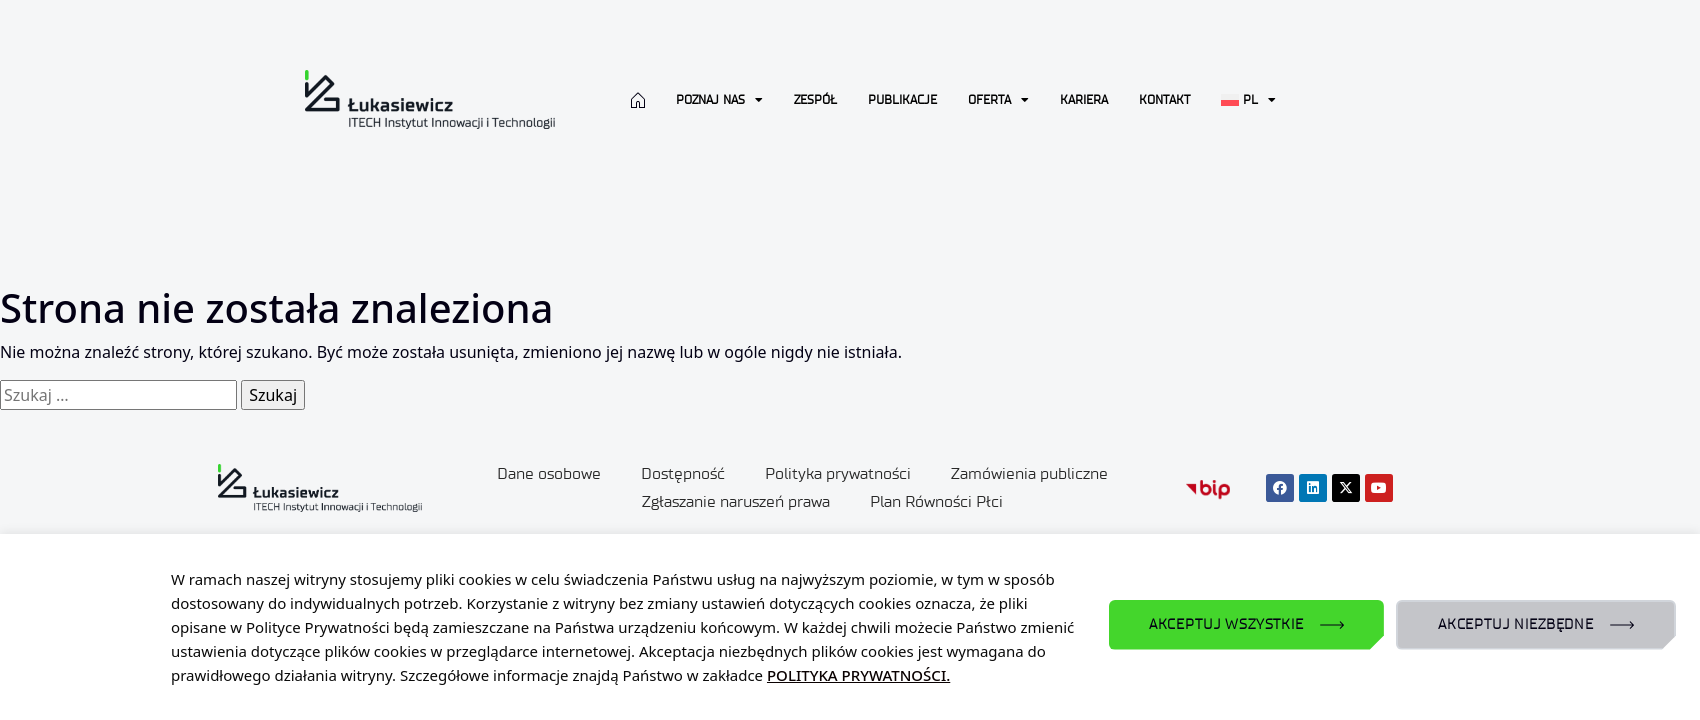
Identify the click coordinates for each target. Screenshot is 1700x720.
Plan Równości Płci (936, 501)
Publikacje (902, 99)
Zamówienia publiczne (1029, 473)
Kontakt (1164, 99)
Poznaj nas (719, 100)
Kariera (1084, 99)
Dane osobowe (549, 473)
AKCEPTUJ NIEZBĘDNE (1516, 624)
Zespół (815, 99)
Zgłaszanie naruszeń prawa (736, 501)
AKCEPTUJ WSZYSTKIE (1226, 624)
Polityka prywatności (838, 473)
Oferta (998, 100)
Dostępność (683, 473)
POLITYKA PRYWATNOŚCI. (858, 675)
